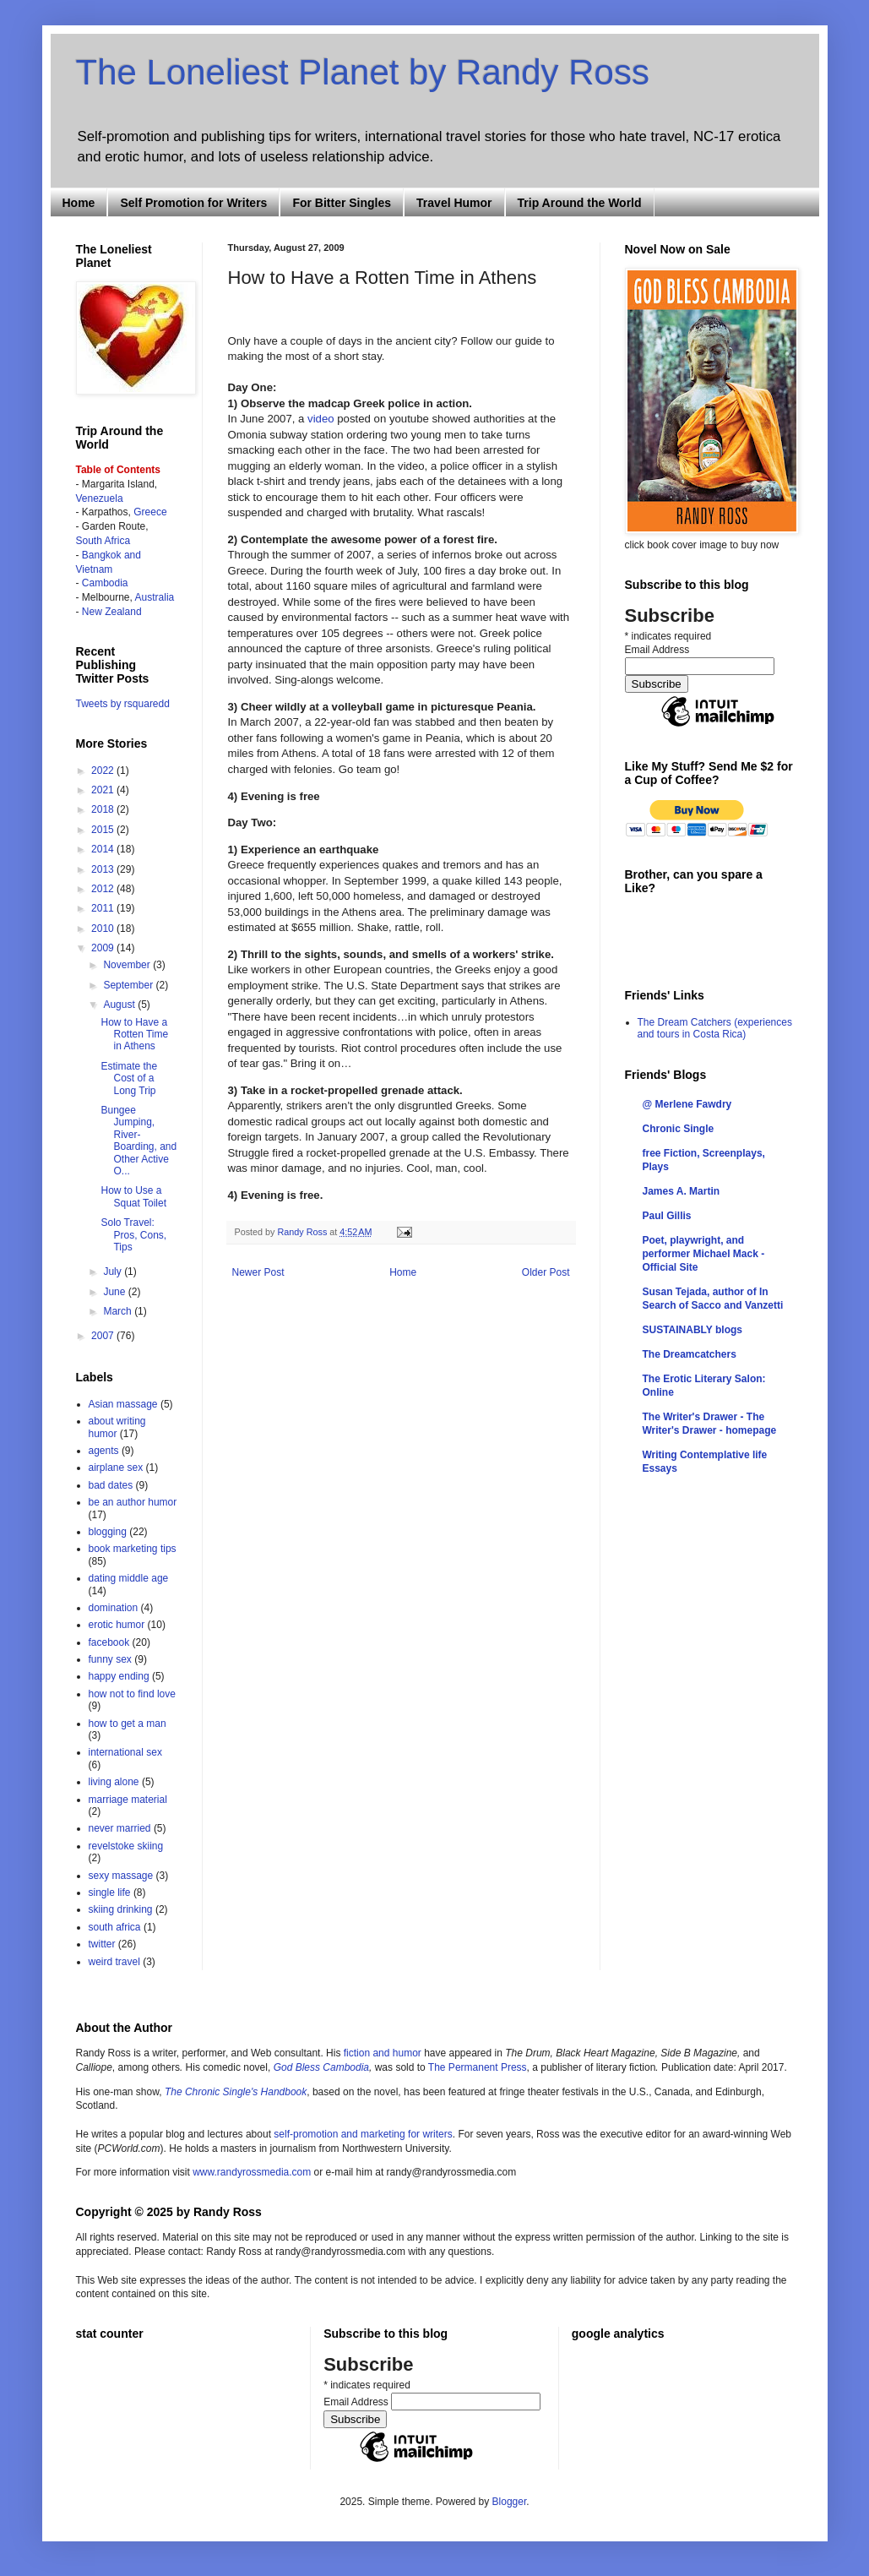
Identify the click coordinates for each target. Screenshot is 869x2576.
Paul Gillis (667, 1216)
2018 (104, 809)
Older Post (546, 1272)
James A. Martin (681, 1191)
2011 (104, 908)
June (115, 1292)
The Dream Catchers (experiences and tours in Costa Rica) (715, 1028)
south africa (115, 1927)
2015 (104, 830)
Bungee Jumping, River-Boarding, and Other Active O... (138, 1140)
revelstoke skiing (126, 1846)
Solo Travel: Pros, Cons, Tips (133, 1235)
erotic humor (117, 1625)
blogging (108, 1532)
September (129, 985)
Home (78, 203)
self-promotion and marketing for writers (363, 2134)
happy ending (119, 1676)
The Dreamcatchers (689, 1354)
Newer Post (258, 1272)
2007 (104, 1336)
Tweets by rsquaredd (123, 704)
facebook (109, 1642)
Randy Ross (304, 1232)
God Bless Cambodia (319, 2067)
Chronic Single (678, 1129)
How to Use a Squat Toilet (133, 1196)
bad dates (111, 1485)
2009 (104, 948)
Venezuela (99, 498)
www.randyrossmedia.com (252, 2172)
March (118, 1311)
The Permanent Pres (475, 2067)
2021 (104, 790)
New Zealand (112, 612)
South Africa (103, 541)
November (128, 965)
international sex (125, 1752)
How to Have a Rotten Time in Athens (134, 1034)
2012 (104, 889)
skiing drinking (121, 1909)
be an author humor (133, 1502)
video (320, 418)
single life (110, 1892)
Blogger (509, 2502)
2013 (104, 869)
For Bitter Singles (341, 203)
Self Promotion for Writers (193, 203)
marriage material (128, 1799)
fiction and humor (382, 2053)
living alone (114, 1782)
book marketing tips (133, 1549)
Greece (149, 512)
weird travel (114, 1962)
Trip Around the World (580, 203)
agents (104, 1451)
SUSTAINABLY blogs (692, 1330)
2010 (104, 928)
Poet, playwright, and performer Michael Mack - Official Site (704, 1253)
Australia (155, 597)
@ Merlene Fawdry (687, 1104)
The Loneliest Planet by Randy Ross (362, 72)
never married (120, 1828)
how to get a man (127, 1723)
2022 (104, 770)
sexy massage (121, 1876)
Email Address (657, 650)
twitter (102, 1944)
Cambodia (105, 583)
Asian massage (123, 1404)
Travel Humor (454, 203)
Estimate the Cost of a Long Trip (128, 1078)
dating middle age (129, 1578)
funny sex (110, 1659)
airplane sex (116, 1467)
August (120, 1004)
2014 (104, 849)
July (113, 1271)
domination (113, 1608)
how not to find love (132, 1694)
